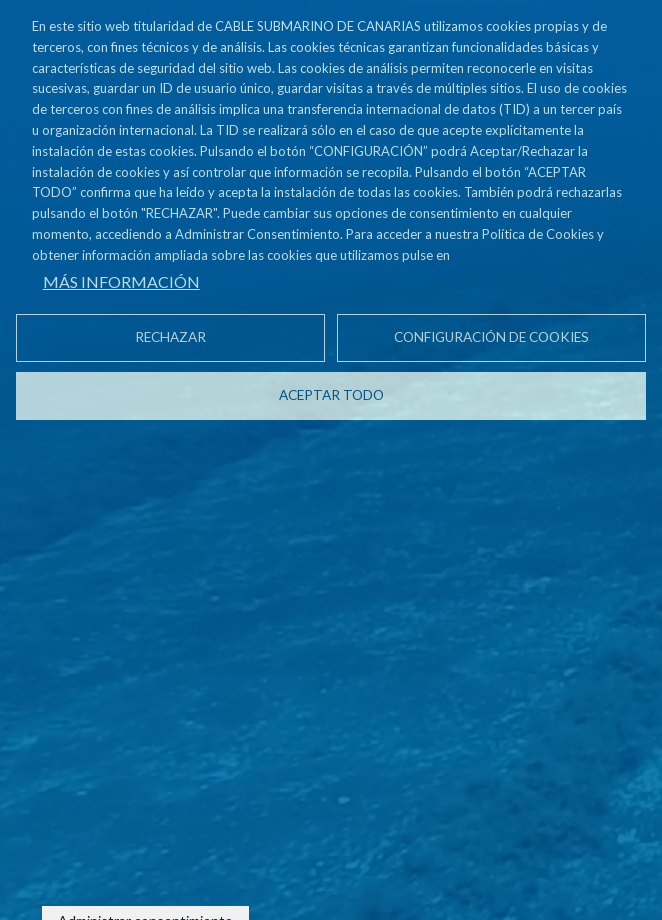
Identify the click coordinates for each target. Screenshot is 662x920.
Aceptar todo (331, 395)
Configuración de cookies (491, 337)
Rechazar (170, 337)
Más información (121, 281)
